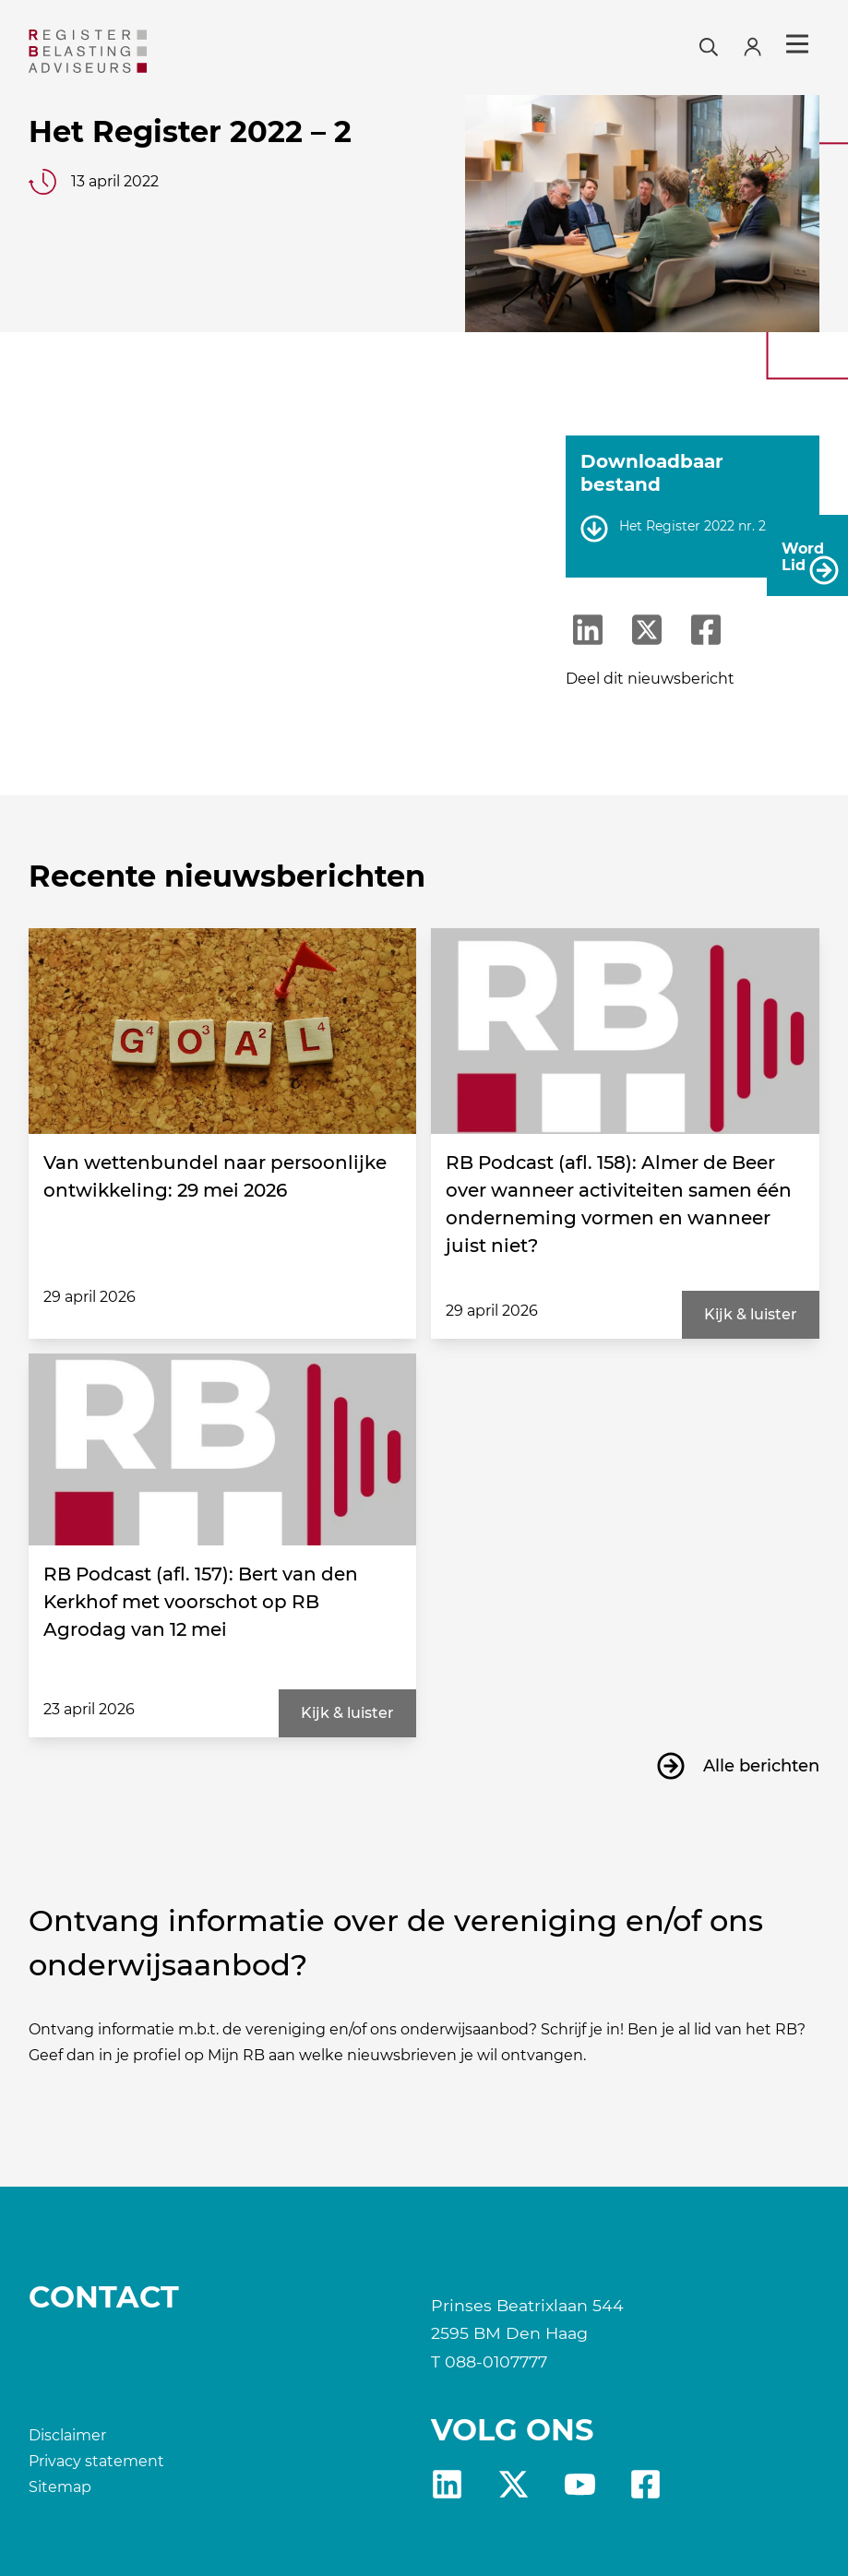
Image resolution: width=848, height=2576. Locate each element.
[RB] (155, 51)
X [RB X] (513, 2484)
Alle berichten (761, 1766)
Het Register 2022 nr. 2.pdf (704, 526)
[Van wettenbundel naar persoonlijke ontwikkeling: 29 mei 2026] (223, 1031)
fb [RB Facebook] (645, 2484)
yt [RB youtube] (580, 2484)
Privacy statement (96, 2461)
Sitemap (60, 2487)
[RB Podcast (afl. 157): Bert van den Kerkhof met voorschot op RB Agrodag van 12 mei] (223, 1449)
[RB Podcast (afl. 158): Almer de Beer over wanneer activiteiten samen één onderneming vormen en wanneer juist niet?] (625, 1031)
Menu (797, 44)
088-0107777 (496, 2361)
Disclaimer (67, 2435)
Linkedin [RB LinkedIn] (447, 2484)
